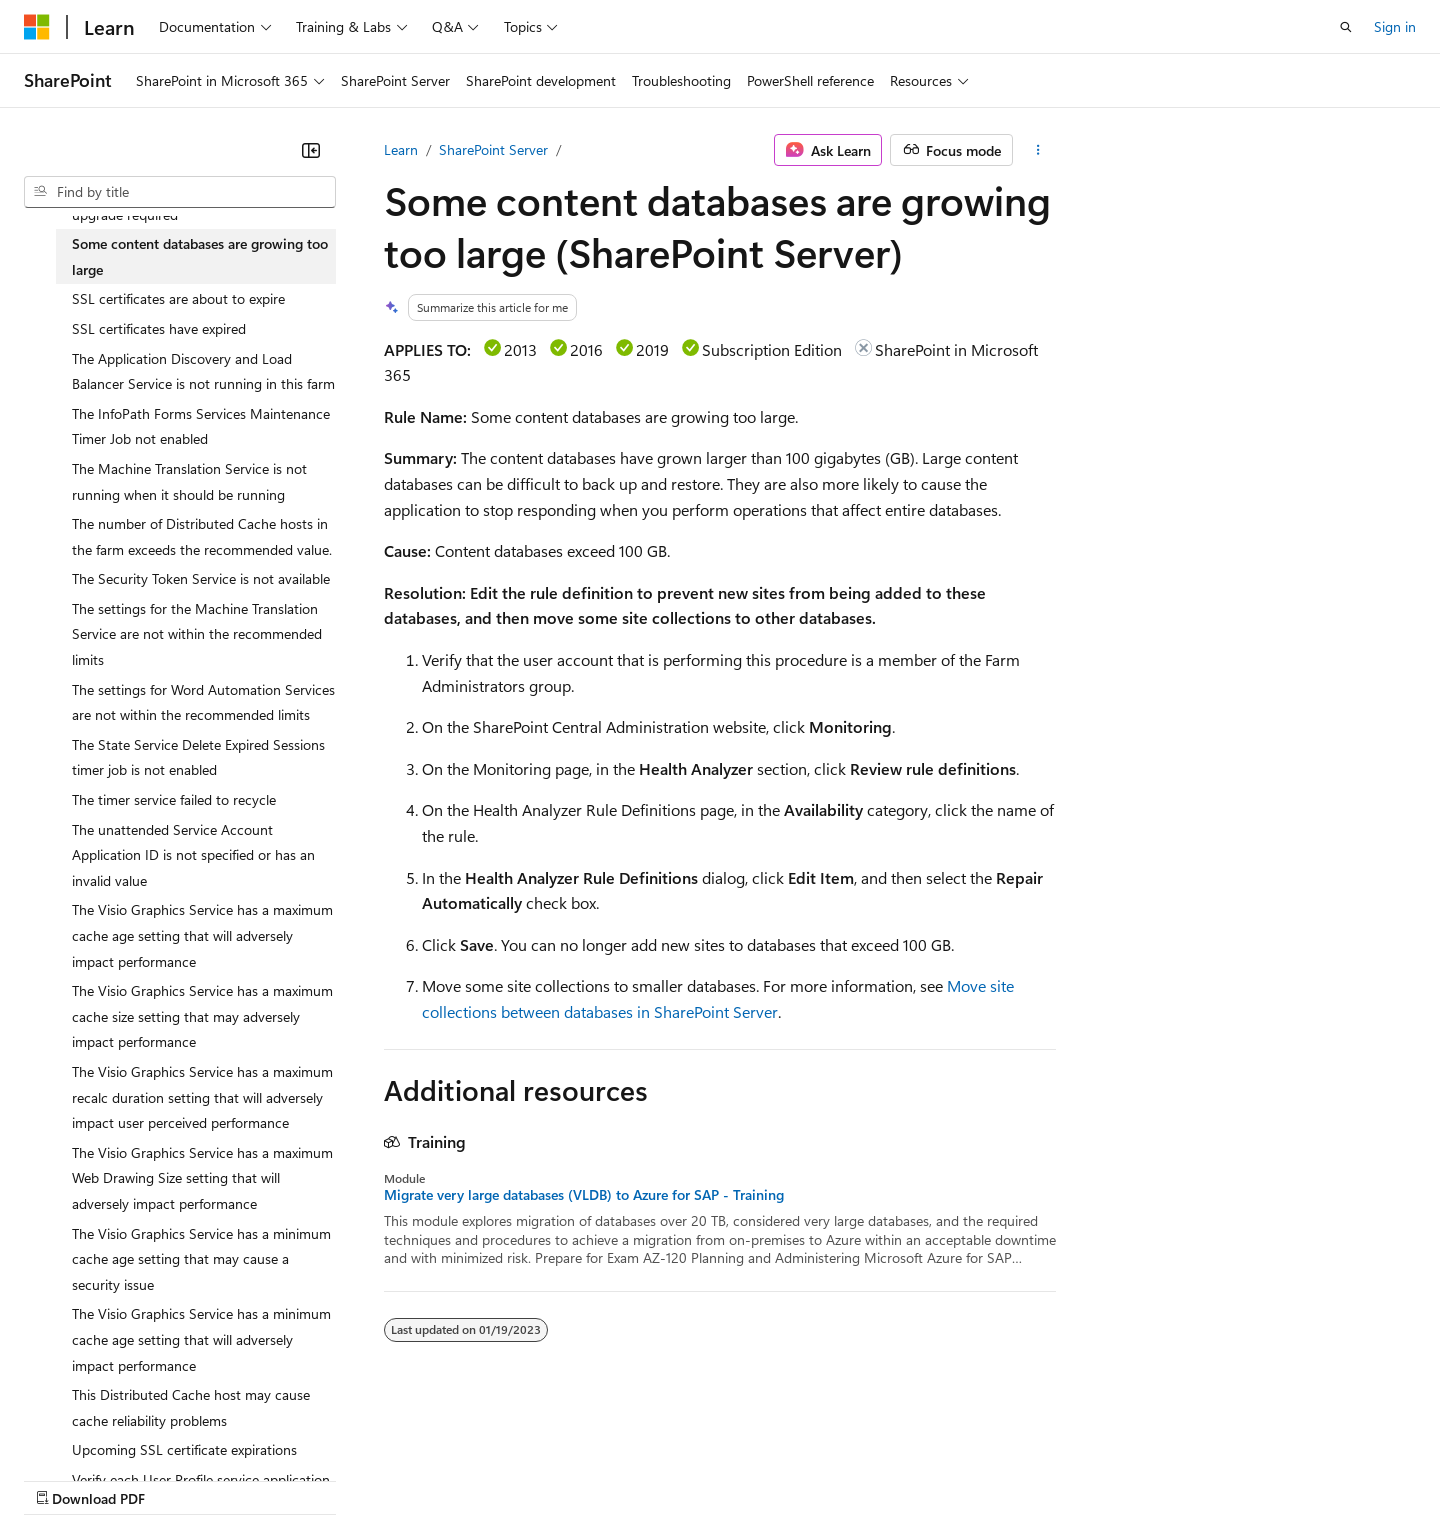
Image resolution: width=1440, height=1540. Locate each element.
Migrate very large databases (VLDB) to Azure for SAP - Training (584, 1195)
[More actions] (1038, 150)
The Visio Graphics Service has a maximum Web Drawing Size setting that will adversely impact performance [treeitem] (202, 1178)
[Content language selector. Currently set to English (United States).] (115, 1431)
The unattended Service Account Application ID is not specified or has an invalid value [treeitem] (193, 855)
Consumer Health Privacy (574, 1478)
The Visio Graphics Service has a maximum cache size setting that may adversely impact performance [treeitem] (202, 1016)
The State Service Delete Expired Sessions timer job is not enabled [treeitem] (198, 757)
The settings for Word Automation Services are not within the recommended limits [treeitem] (203, 702)
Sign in (1395, 26)
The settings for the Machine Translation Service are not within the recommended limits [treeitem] (197, 634)
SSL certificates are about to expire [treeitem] (178, 298)
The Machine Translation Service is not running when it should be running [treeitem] (189, 481)
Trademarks (829, 1478)
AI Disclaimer (64, 1478)
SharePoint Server (493, 149)
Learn (401, 149)
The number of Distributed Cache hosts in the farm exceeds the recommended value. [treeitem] (202, 536)
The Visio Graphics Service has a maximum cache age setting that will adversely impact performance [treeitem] (202, 935)
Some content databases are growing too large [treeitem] (200, 256)
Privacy (437, 1478)
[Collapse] (311, 150)
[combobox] (180, 192)
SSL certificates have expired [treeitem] (159, 328)
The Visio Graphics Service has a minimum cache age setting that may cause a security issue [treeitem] (201, 1259)
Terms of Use (730, 1478)
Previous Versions (181, 1478)
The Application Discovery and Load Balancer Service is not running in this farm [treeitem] (203, 371)
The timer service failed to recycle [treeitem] (174, 799)
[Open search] (1346, 27)
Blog (272, 1478)
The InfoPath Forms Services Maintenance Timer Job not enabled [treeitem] (201, 426)
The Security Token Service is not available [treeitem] (201, 578)
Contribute (358, 1478)
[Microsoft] (37, 27)
